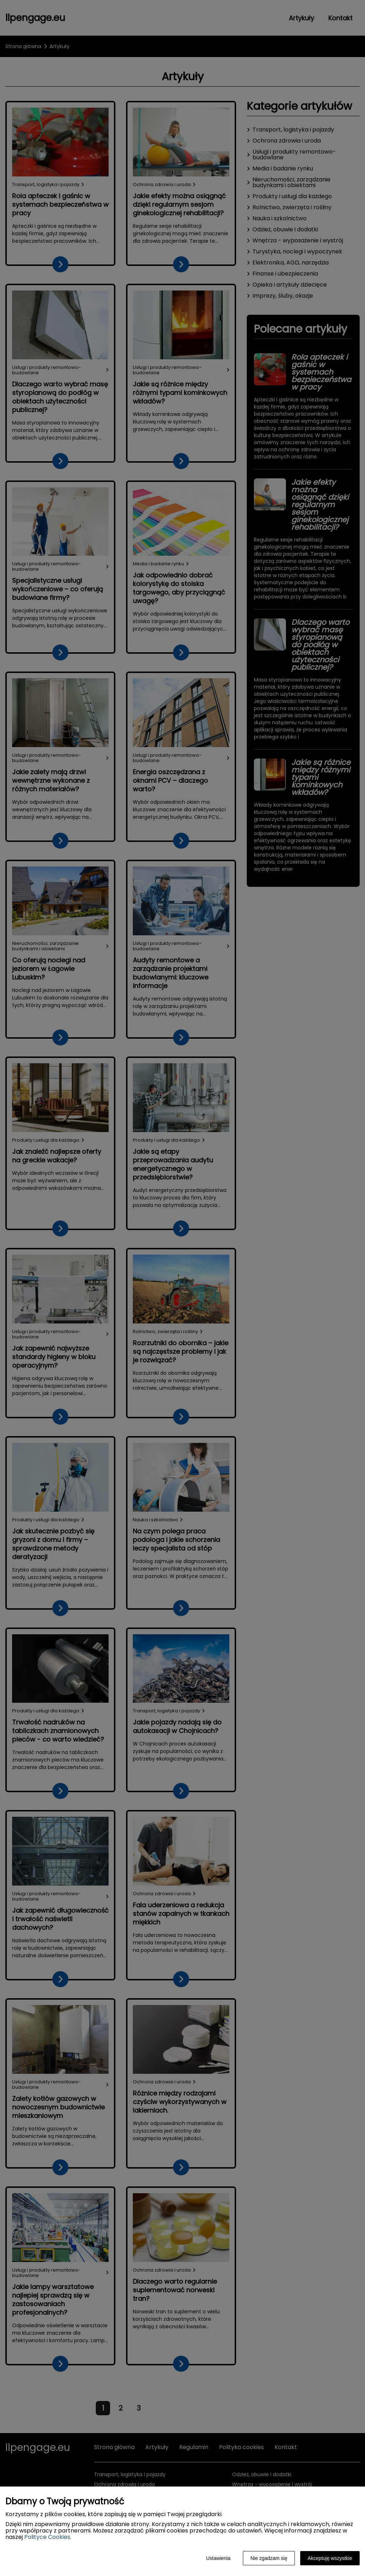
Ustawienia (218, 2558)
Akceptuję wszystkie (330, 2558)
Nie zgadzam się (268, 2558)
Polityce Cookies (47, 2537)
